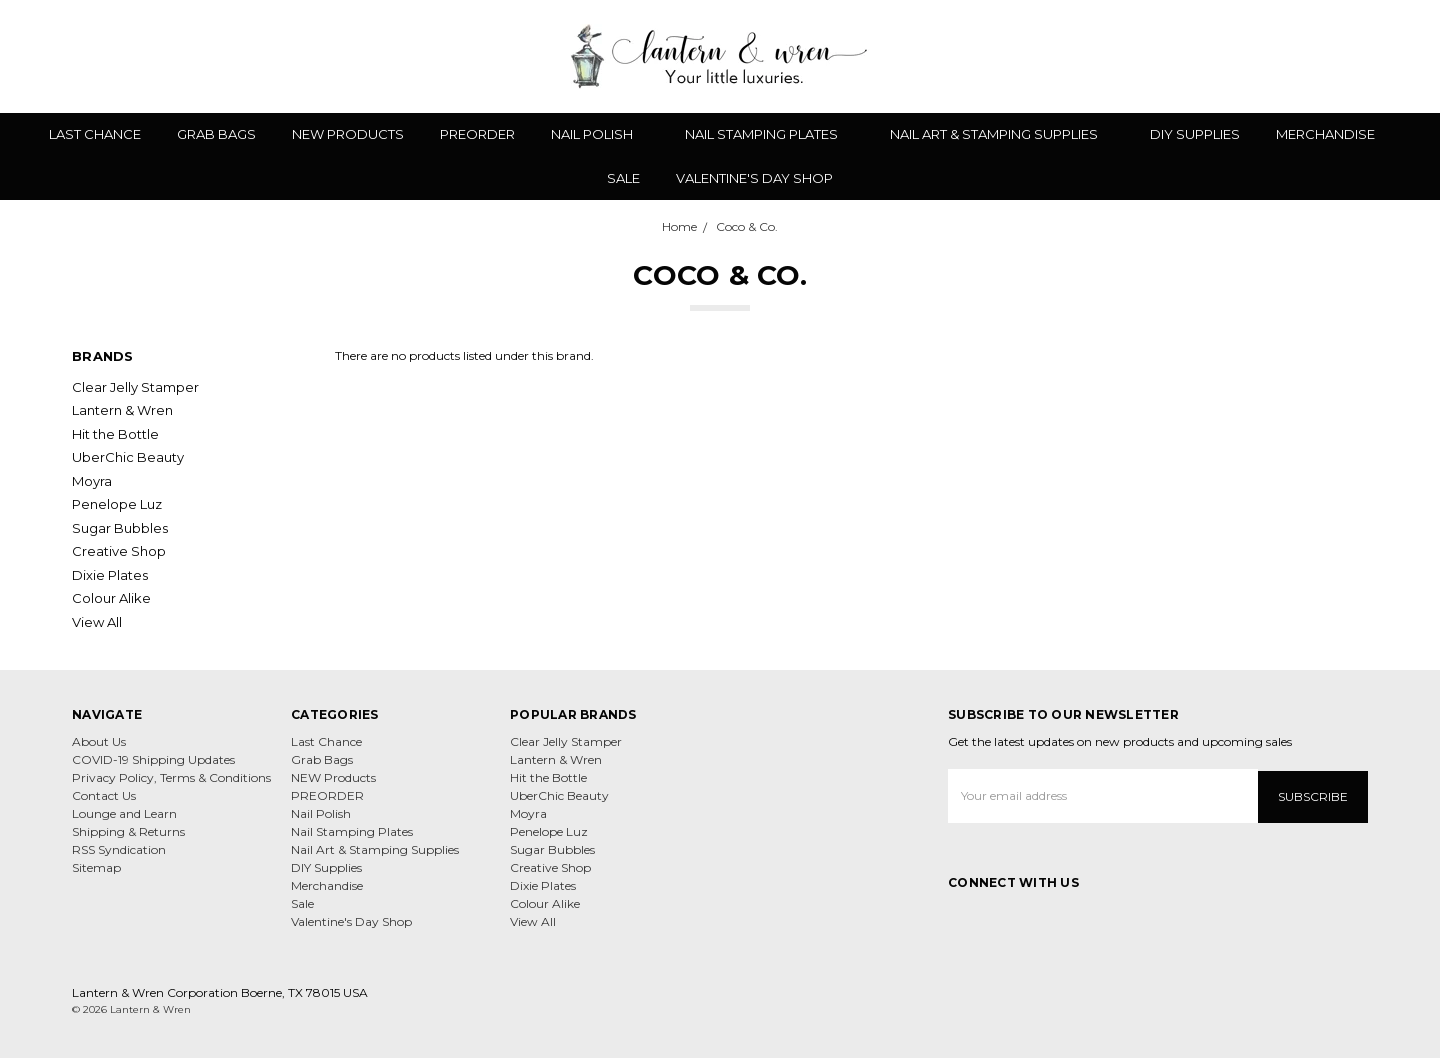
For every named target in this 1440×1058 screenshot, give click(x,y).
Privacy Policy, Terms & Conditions (171, 777)
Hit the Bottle (115, 434)
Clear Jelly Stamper (135, 387)
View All (97, 622)
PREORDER (477, 134)
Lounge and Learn (124, 813)
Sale (623, 178)
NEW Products (348, 134)
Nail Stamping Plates (769, 134)
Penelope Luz (117, 504)
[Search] (1272, 56)
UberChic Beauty (128, 457)
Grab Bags (216, 134)
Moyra (92, 481)
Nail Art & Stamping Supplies (1002, 134)
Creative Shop (119, 551)
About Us (99, 741)
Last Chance (95, 134)
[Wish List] (1307, 56)
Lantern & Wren (122, 410)
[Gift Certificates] (1342, 56)
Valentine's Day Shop (754, 178)
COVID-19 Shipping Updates (153, 759)
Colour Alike (111, 598)
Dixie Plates (110, 575)
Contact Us (104, 795)
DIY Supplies (1195, 134)
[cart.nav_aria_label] (1409, 56)
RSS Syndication (119, 849)
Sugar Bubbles (120, 528)
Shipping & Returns (128, 831)
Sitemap (96, 867)
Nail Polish (600, 134)
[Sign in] (1377, 56)
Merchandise (1333, 134)
